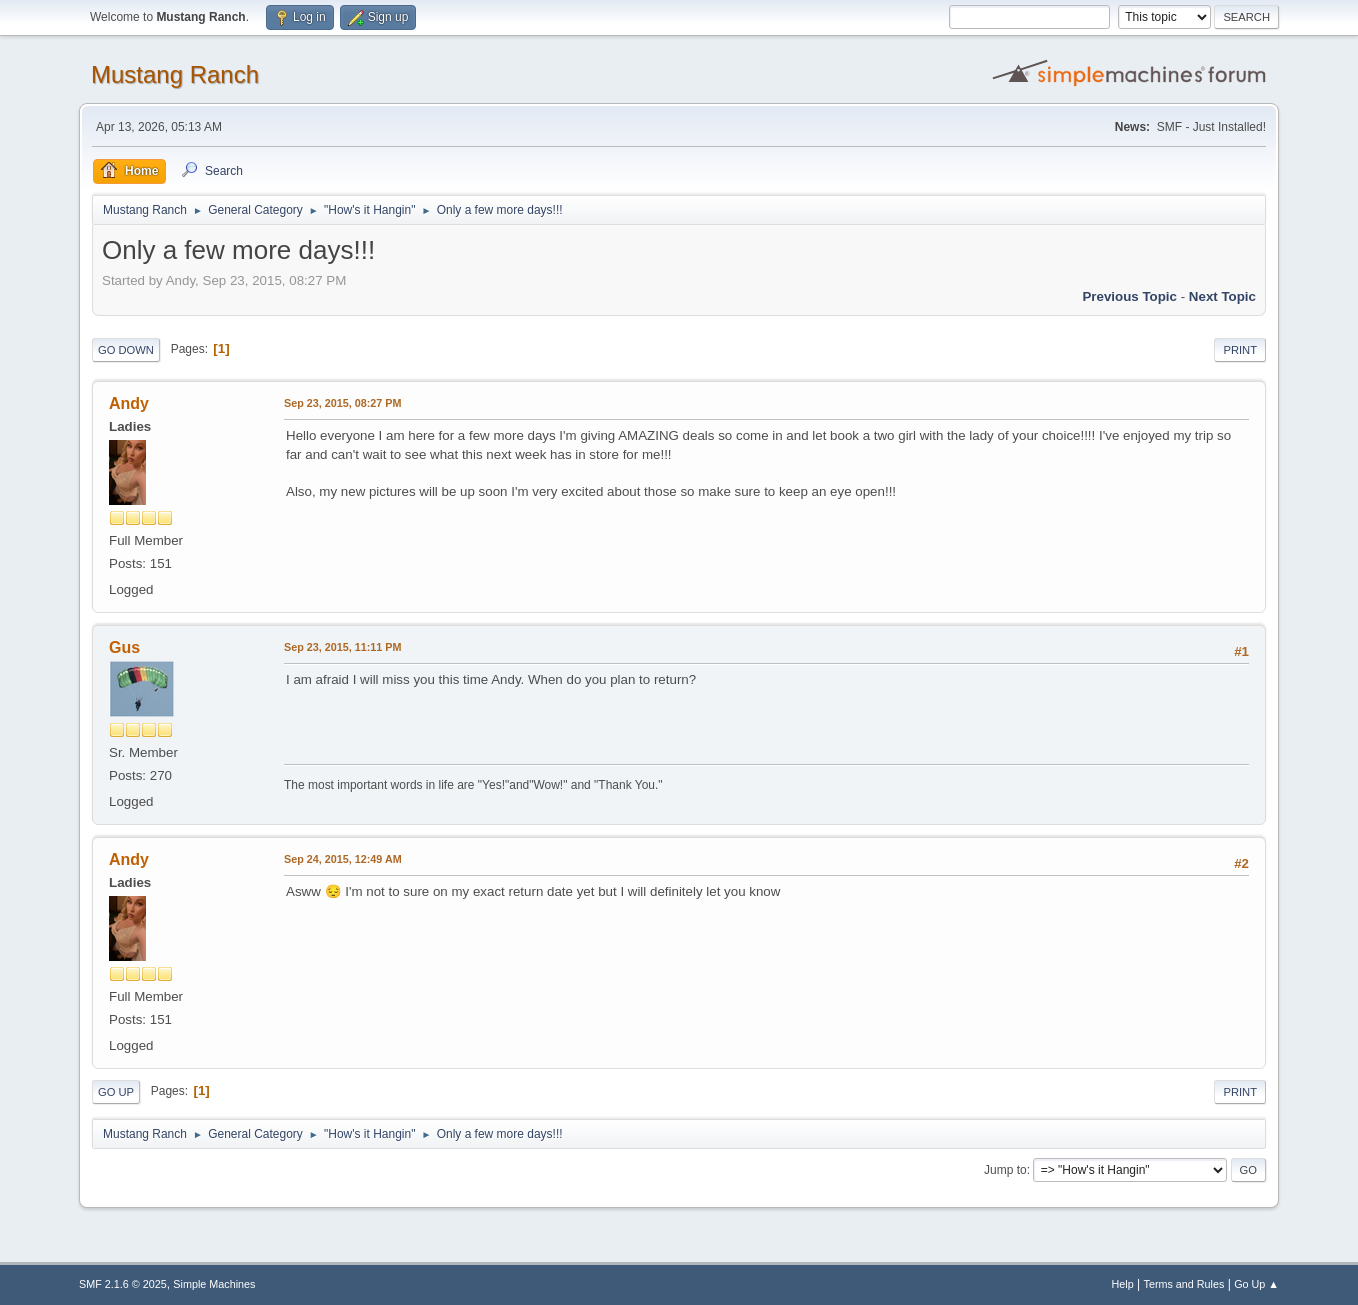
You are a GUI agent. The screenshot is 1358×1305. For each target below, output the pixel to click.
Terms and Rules (1184, 1284)
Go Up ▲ (1256, 1284)
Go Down (126, 350)
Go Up (116, 1092)
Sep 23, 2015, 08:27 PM (342, 403)
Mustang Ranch (175, 74)
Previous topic (1129, 296)
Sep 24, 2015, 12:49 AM (343, 859)
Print (1240, 350)
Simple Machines (214, 1284)
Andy (129, 403)
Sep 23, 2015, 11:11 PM (342, 647)
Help (1123, 1284)
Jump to (1005, 1170)
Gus (124, 647)
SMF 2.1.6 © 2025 (123, 1284)
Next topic (1222, 296)
